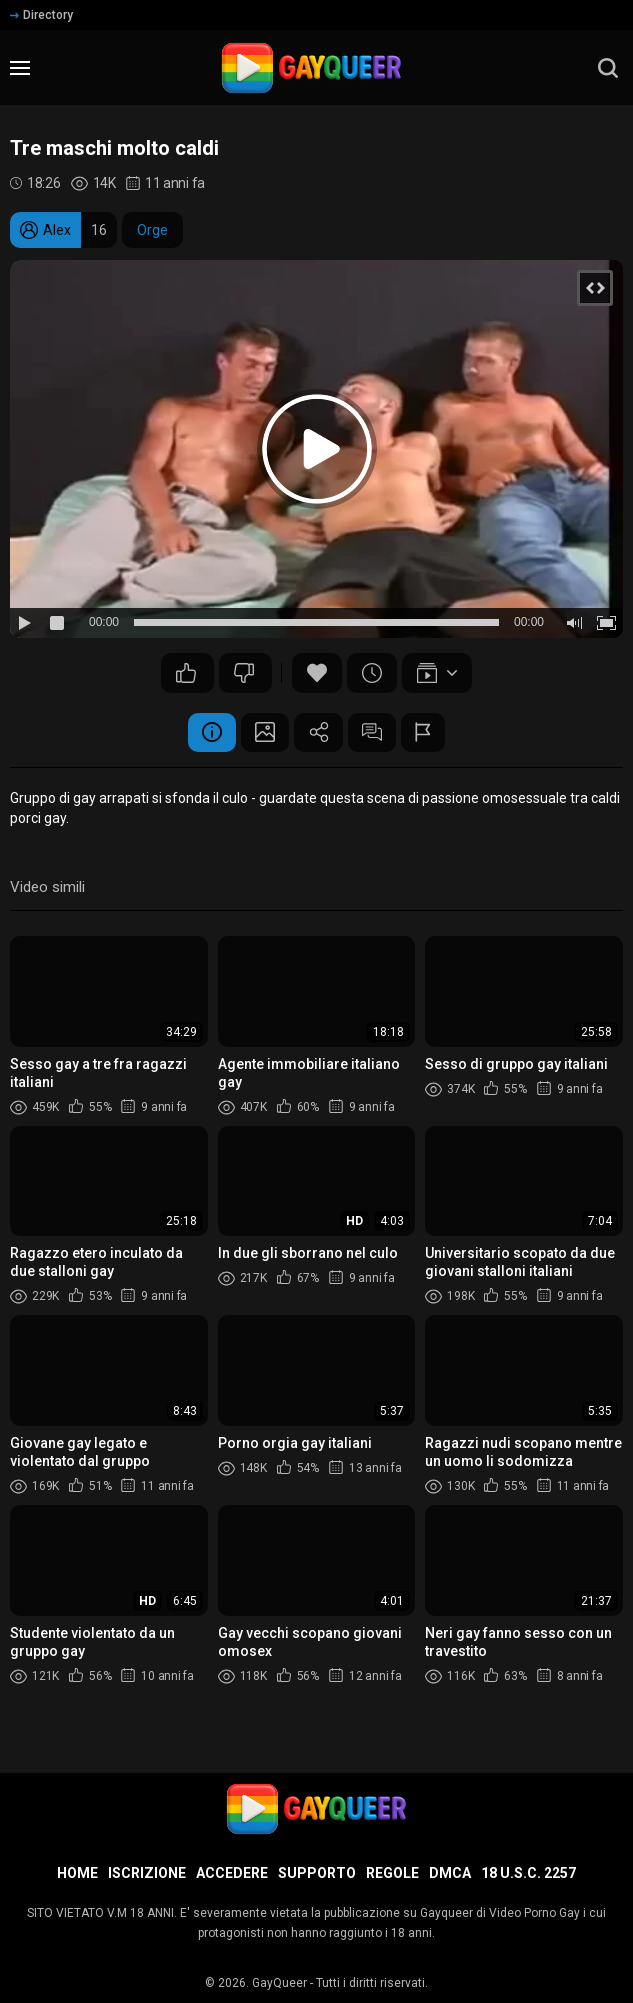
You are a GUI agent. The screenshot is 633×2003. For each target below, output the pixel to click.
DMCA (450, 1873)
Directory (41, 15)
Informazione (209, 733)
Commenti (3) (374, 733)
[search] (608, 68)
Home (77, 1873)
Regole (392, 1873)
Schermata (264, 733)
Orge (152, 230)
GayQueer (279, 1983)
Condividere (319, 733)
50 (186, 673)
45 (244, 673)
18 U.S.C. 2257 (528, 1873)
